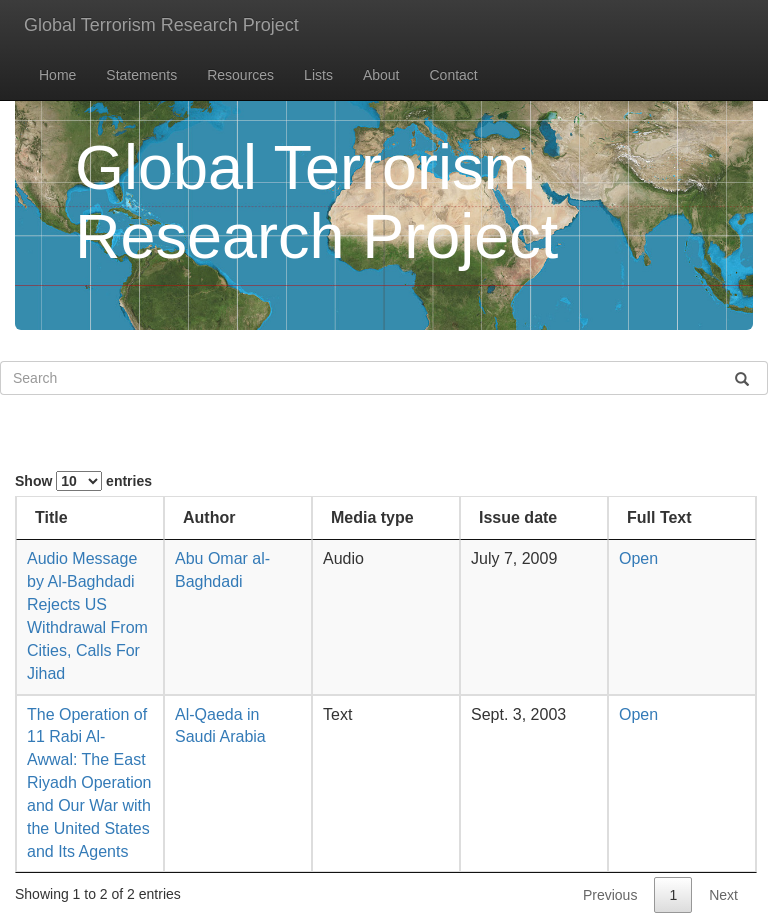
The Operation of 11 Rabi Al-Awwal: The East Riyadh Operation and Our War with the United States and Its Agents (89, 783)
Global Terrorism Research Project (161, 25)
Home (57, 75)
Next (723, 895)
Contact (454, 75)
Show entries (83, 481)
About (381, 75)
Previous (610, 895)
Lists (318, 75)
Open (638, 558)
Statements (141, 75)
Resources (240, 75)
